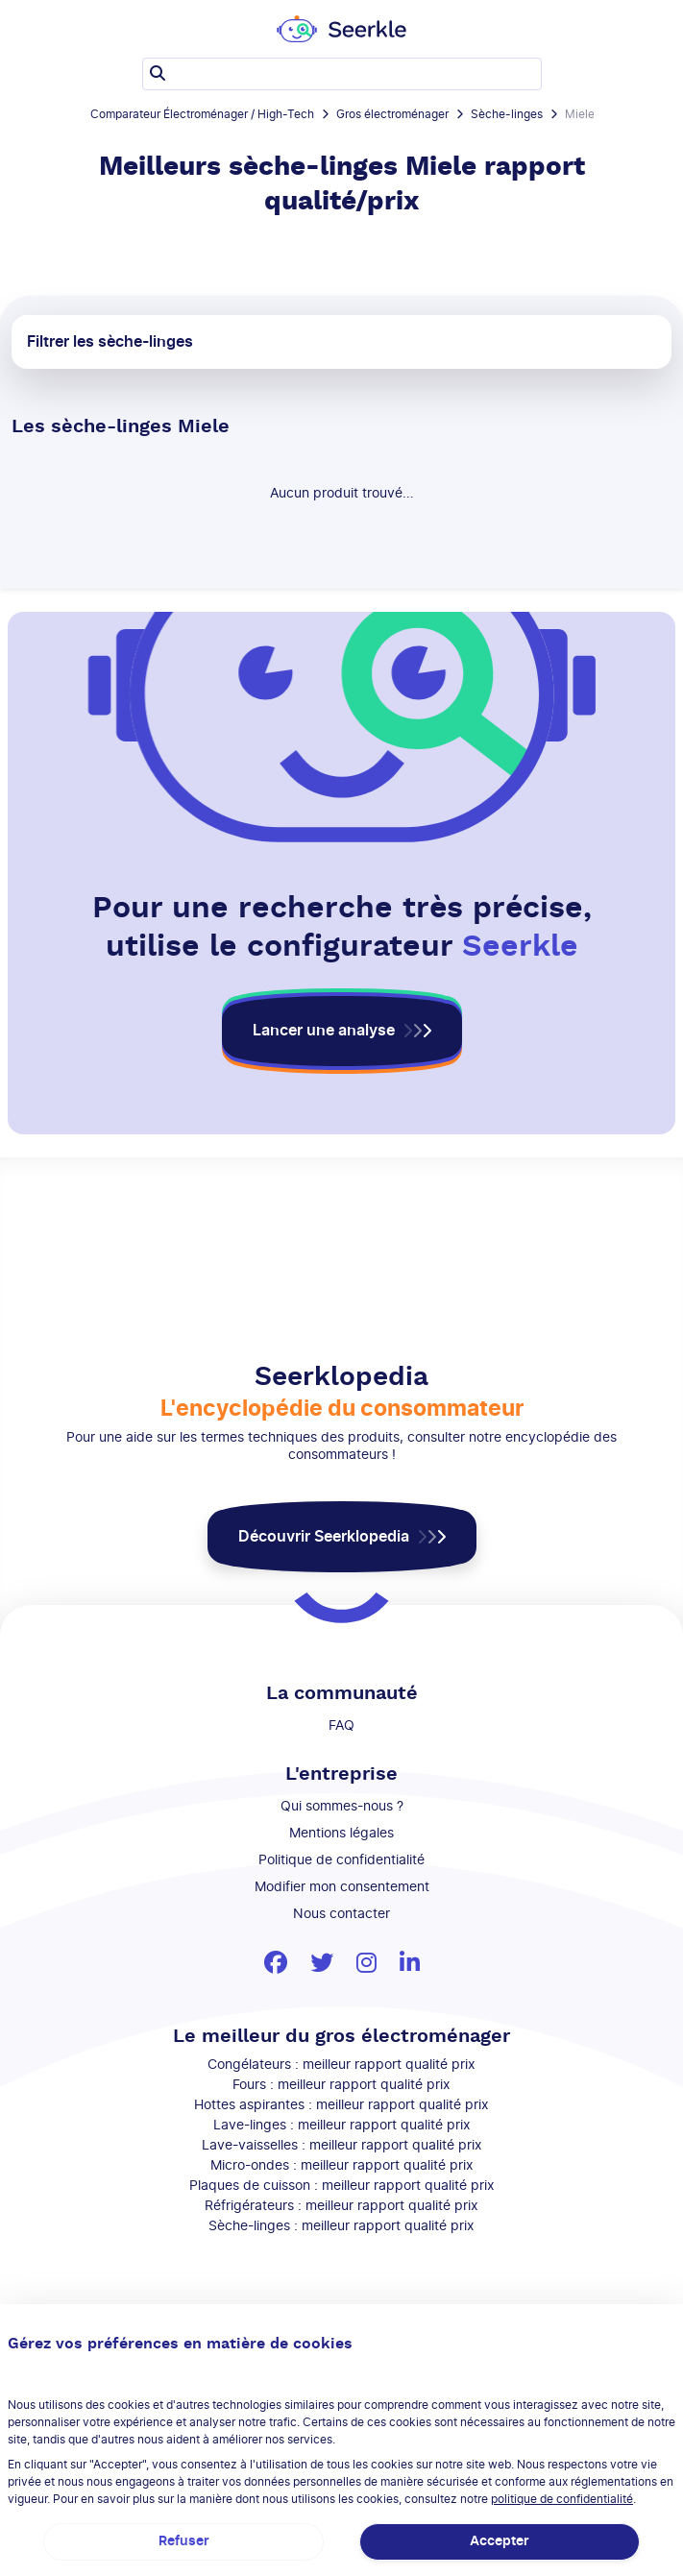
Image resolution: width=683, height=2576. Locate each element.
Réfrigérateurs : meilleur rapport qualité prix (341, 2206)
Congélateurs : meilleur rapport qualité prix (341, 2065)
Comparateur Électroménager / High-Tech (202, 114)
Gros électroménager (392, 114)
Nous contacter (341, 1914)
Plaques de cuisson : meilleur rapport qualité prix (342, 2186)
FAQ (341, 1726)
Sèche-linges (507, 114)
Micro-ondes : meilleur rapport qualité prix (342, 2166)
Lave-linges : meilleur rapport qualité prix (342, 2125)
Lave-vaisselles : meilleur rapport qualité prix (342, 2145)
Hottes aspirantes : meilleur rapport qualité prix (341, 2105)
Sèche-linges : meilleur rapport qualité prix (341, 2226)
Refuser (184, 2541)
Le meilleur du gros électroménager (341, 2036)
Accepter (499, 2541)
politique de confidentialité (562, 2499)
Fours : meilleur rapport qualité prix (341, 2085)
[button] (342, 1030)
